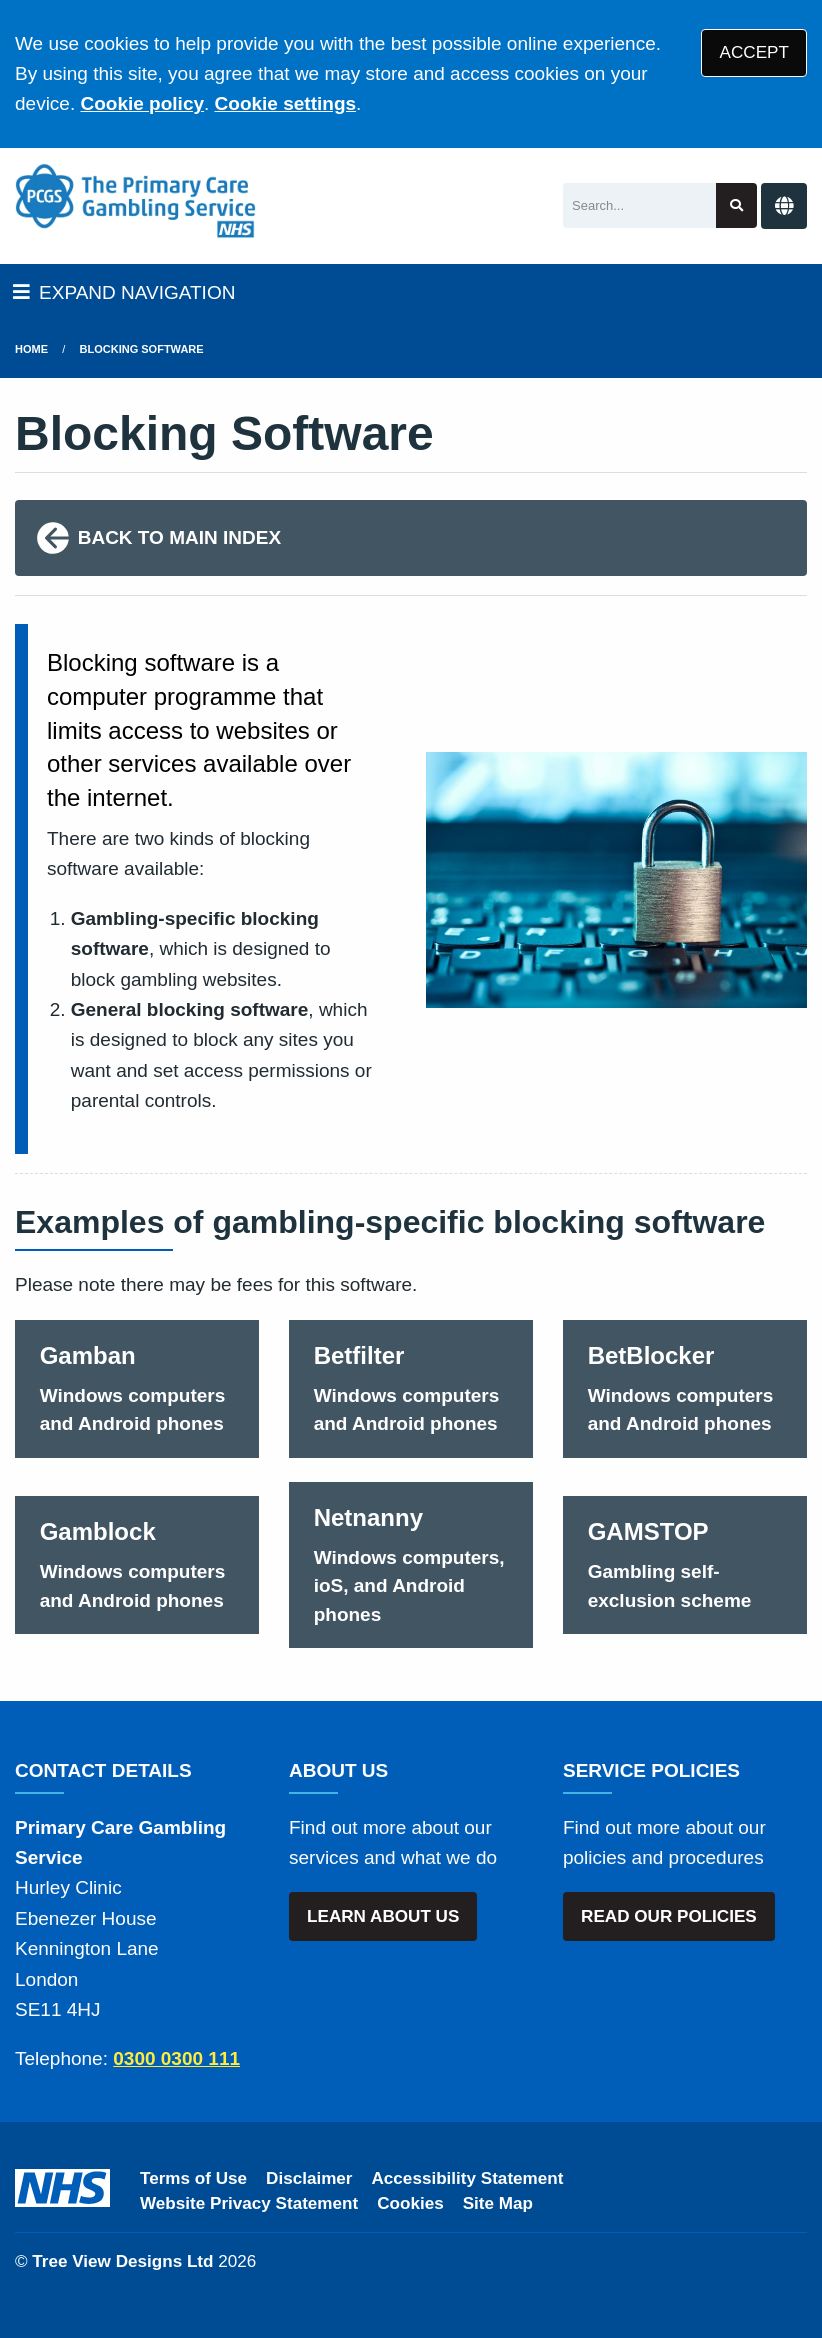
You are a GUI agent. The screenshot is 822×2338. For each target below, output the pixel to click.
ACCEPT (754, 52)
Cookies (410, 2203)
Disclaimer (309, 2178)
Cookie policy (142, 103)
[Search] (639, 205)
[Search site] (736, 205)
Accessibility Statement (468, 2178)
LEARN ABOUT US (383, 1916)
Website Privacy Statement (249, 2203)
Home (31, 349)
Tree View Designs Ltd (122, 2261)
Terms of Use (193, 2178)
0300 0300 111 (176, 2058)
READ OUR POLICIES (669, 1916)
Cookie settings (285, 103)
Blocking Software (142, 349)
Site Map (498, 2203)
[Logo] (135, 201)
